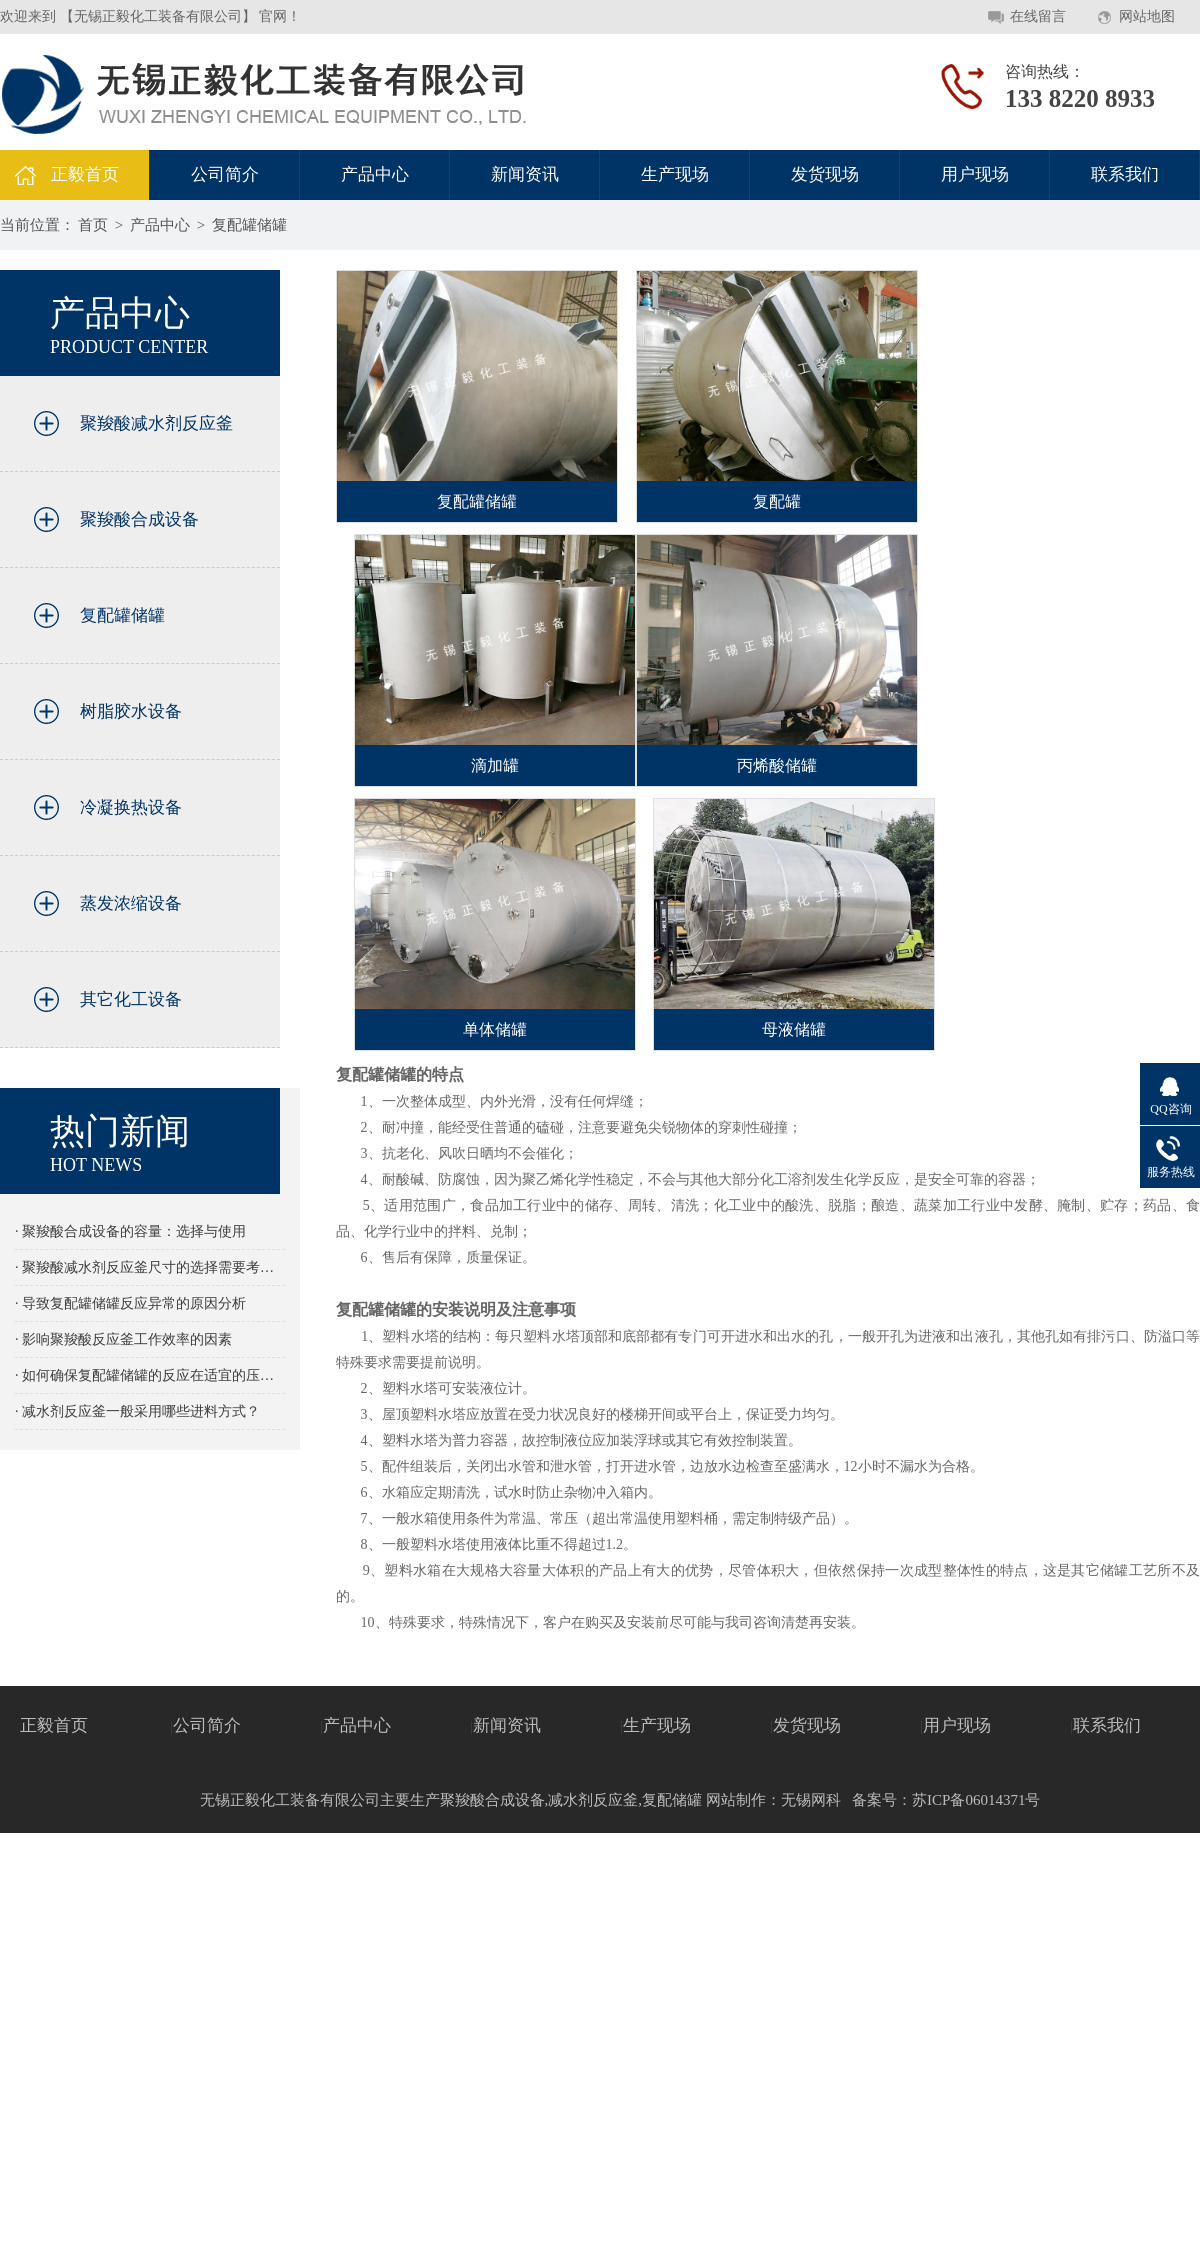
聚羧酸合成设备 (139, 519)
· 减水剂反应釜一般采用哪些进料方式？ (137, 1411)
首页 (93, 225)
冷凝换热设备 (131, 807)
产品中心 (375, 174)
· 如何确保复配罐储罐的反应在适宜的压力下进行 (150, 1375)
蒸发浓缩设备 (131, 903)
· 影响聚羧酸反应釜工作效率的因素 (123, 1339)
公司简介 (225, 174)
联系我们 (1125, 174)
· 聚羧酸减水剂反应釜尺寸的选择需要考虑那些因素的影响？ (150, 1267)
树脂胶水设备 (131, 711)
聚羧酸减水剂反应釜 (156, 423)
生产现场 (675, 174)
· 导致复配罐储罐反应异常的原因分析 (130, 1303)
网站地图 (1147, 16)
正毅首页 (85, 174)
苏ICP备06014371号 (976, 1800)
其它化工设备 (131, 999)
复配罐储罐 (249, 225)
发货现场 (825, 174)
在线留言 (1038, 16)
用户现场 (975, 174)
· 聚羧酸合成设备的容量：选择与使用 (130, 1231)
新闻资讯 (525, 174)
